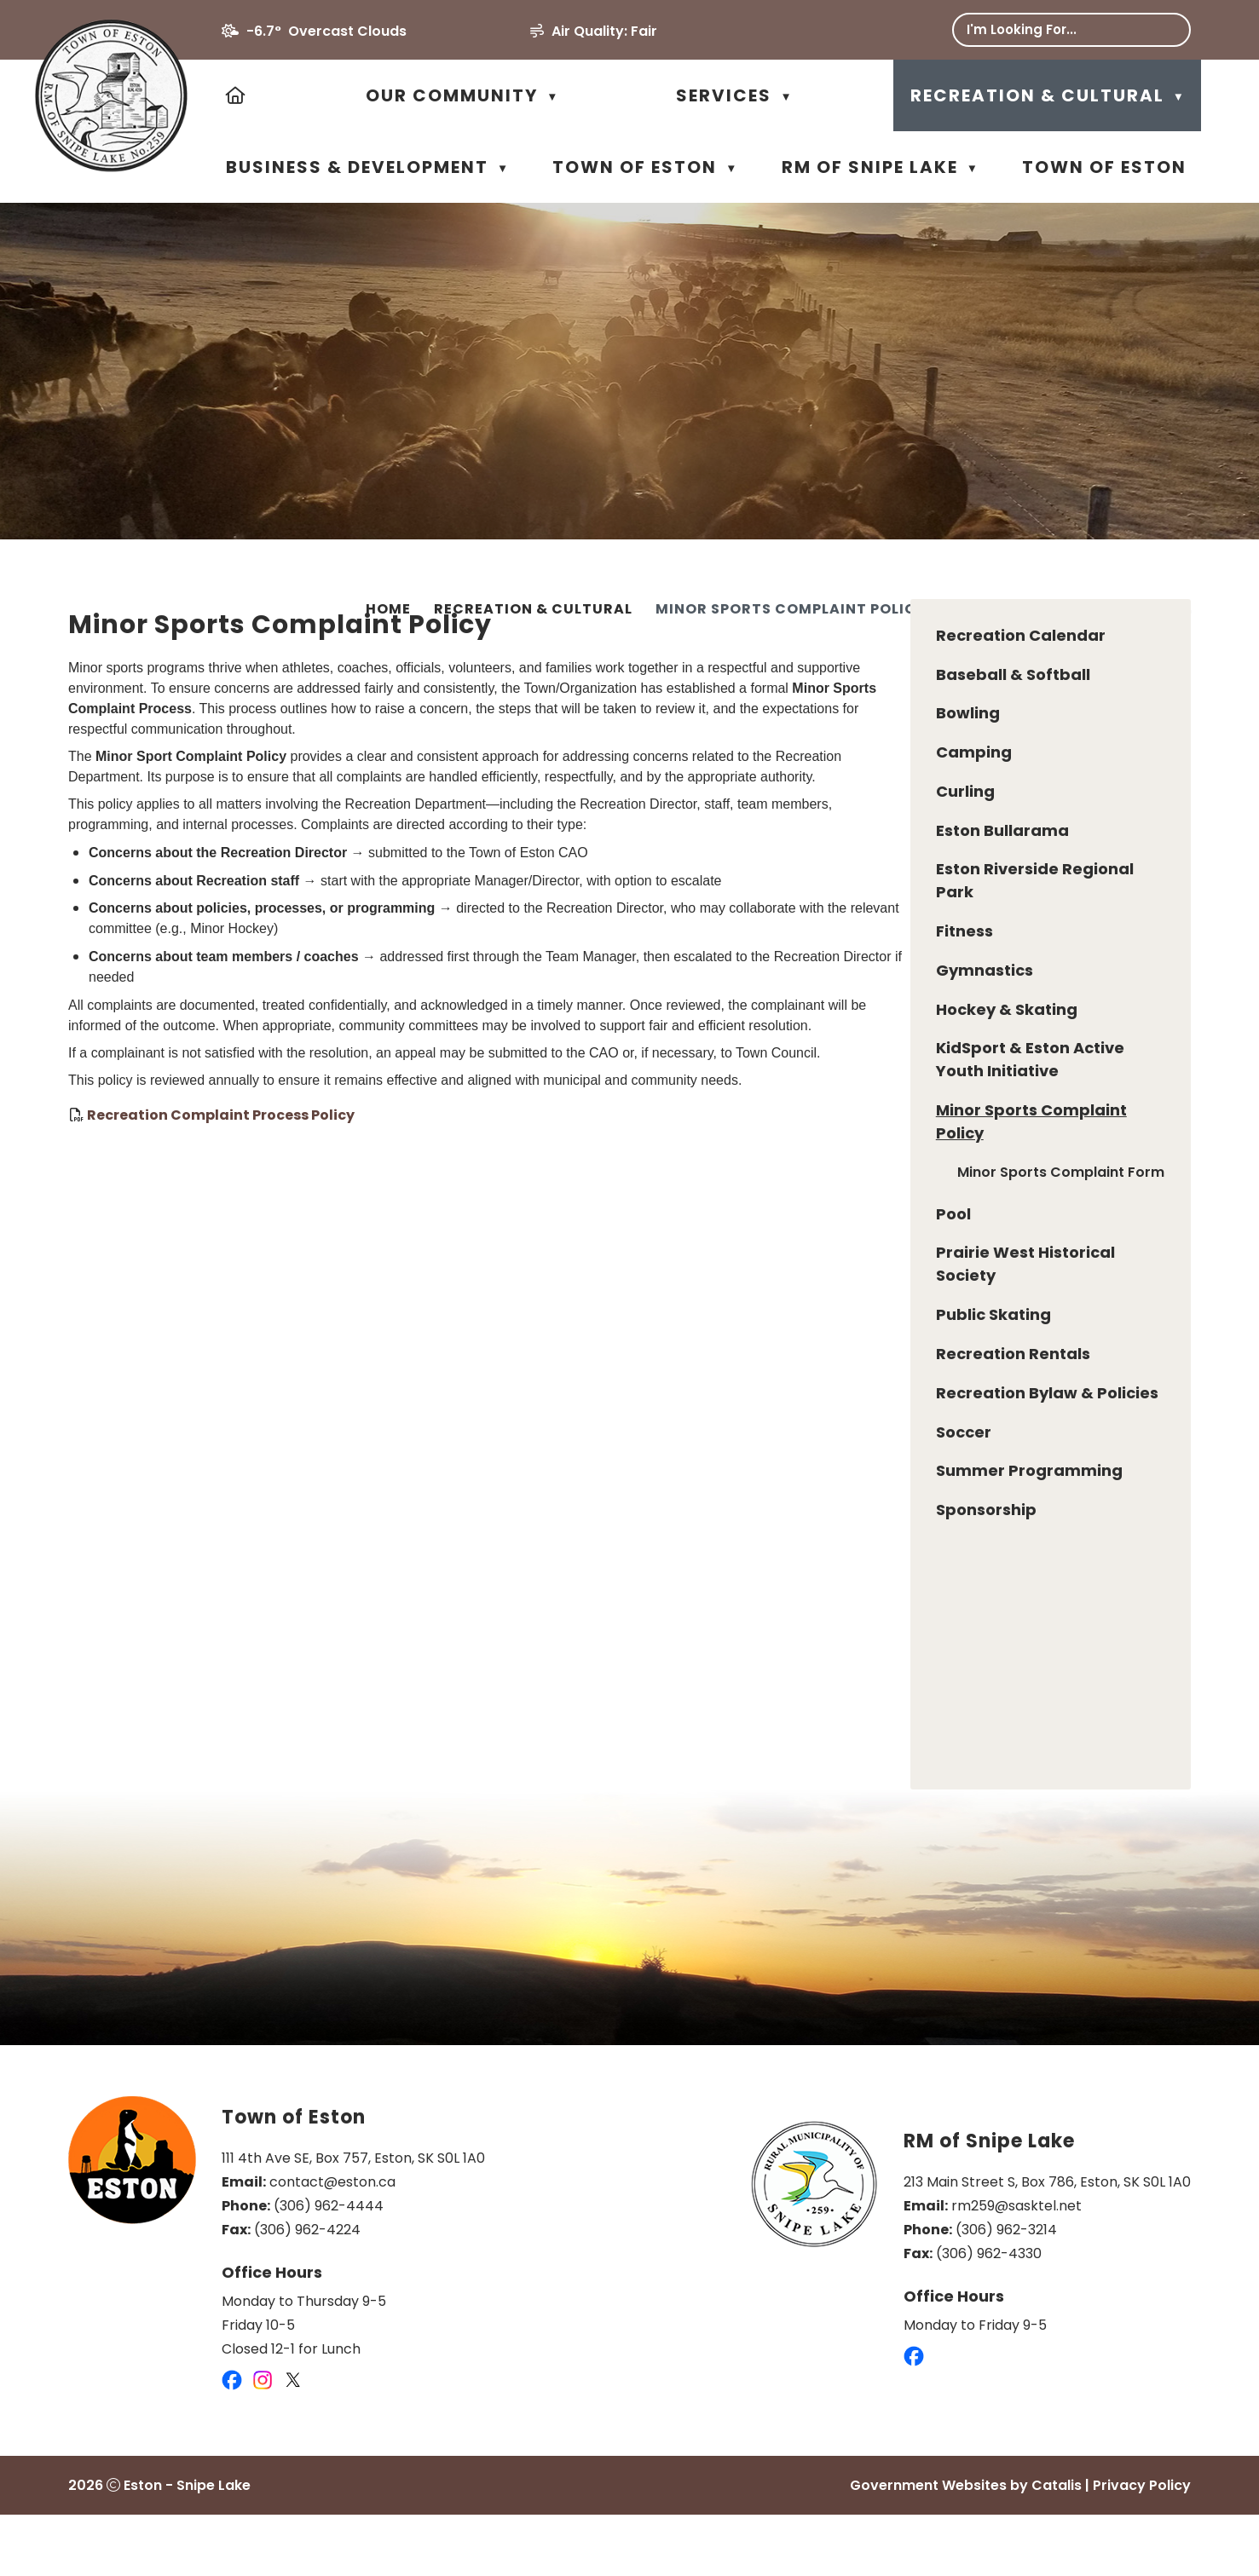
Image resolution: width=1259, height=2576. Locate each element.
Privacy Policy (1142, 2546)
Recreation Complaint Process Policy (518, 1157)
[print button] (1183, 611)
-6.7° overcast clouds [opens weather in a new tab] (326, 31)
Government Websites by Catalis (966, 2546)
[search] (1058, 29)
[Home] (236, 95)
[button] (1165, 29)
